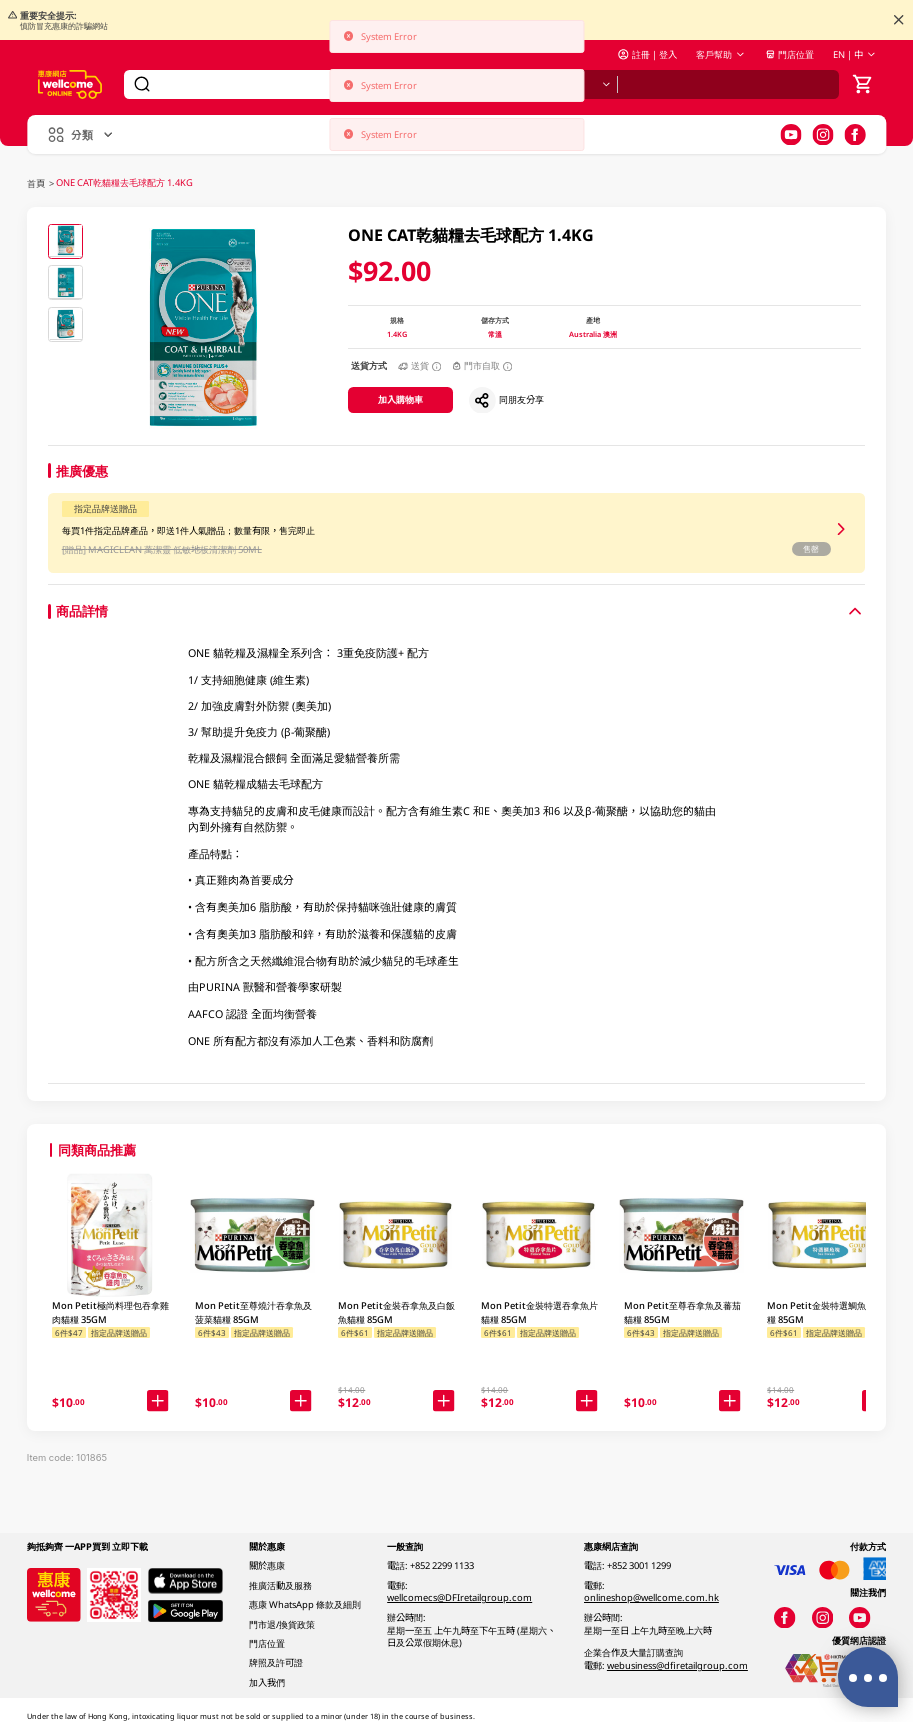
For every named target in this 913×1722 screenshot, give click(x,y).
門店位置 (789, 54)
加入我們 (267, 1682)
